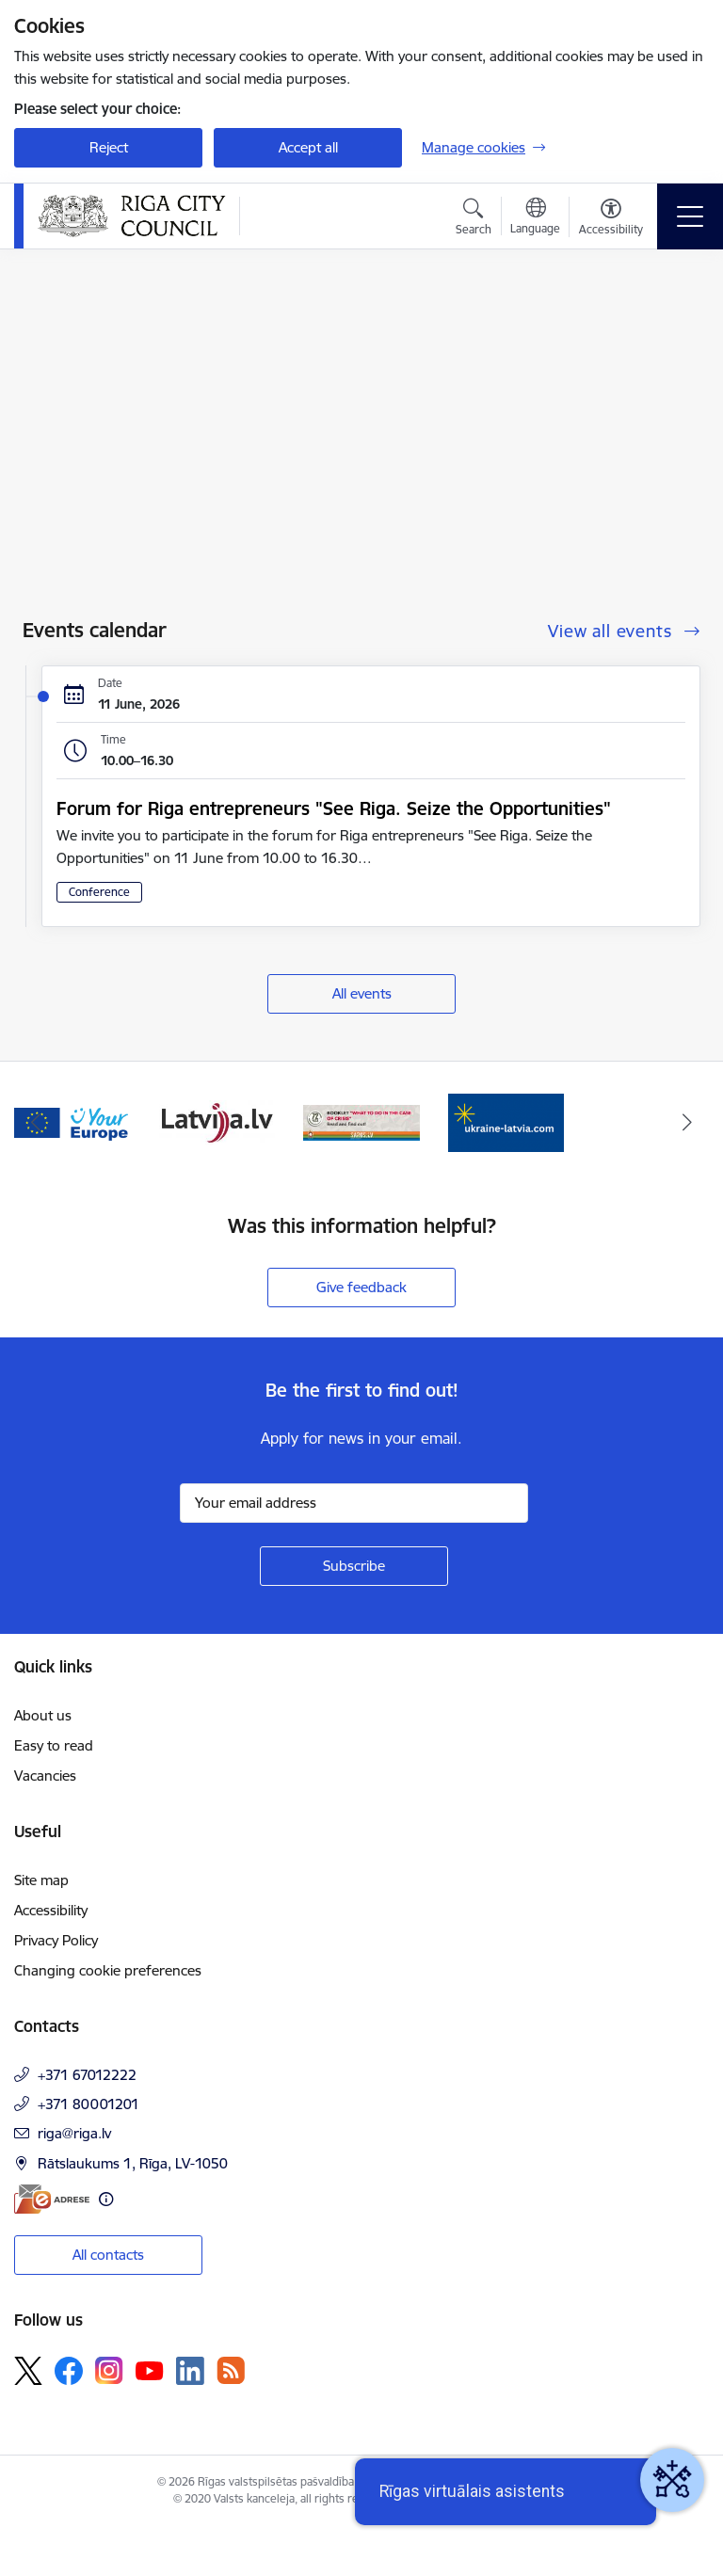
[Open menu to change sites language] (535, 218)
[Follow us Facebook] (69, 2371)
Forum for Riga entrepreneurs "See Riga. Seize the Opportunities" (333, 808)
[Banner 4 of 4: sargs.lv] (361, 1121)
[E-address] (51, 2199)
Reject (108, 147)
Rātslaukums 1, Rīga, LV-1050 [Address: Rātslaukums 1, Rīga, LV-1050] (133, 2163)
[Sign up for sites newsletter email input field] (354, 1503)
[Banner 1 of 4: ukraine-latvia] (506, 1121)
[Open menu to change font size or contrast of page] (611, 219)
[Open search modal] (473, 219)
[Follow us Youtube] (150, 2370)
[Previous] (36, 1122)
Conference (99, 892)
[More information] (106, 2199)
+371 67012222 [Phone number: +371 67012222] (87, 2075)
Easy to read (53, 1745)
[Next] (687, 1122)
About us (43, 1715)
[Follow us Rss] (231, 2370)
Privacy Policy (56, 1940)
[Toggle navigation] (690, 216)
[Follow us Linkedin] (190, 2371)
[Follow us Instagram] (109, 2370)
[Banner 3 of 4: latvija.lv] (217, 1121)
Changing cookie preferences (107, 1970)
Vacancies (45, 1775)
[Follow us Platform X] (28, 2371)
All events (362, 993)
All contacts (108, 2255)
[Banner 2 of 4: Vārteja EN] (72, 1121)
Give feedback (361, 1287)
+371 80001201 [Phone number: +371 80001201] (88, 2104)
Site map (41, 1880)
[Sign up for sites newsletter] (354, 1566)
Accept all (308, 147)
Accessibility (51, 1910)
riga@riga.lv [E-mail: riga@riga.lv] (74, 2133)
